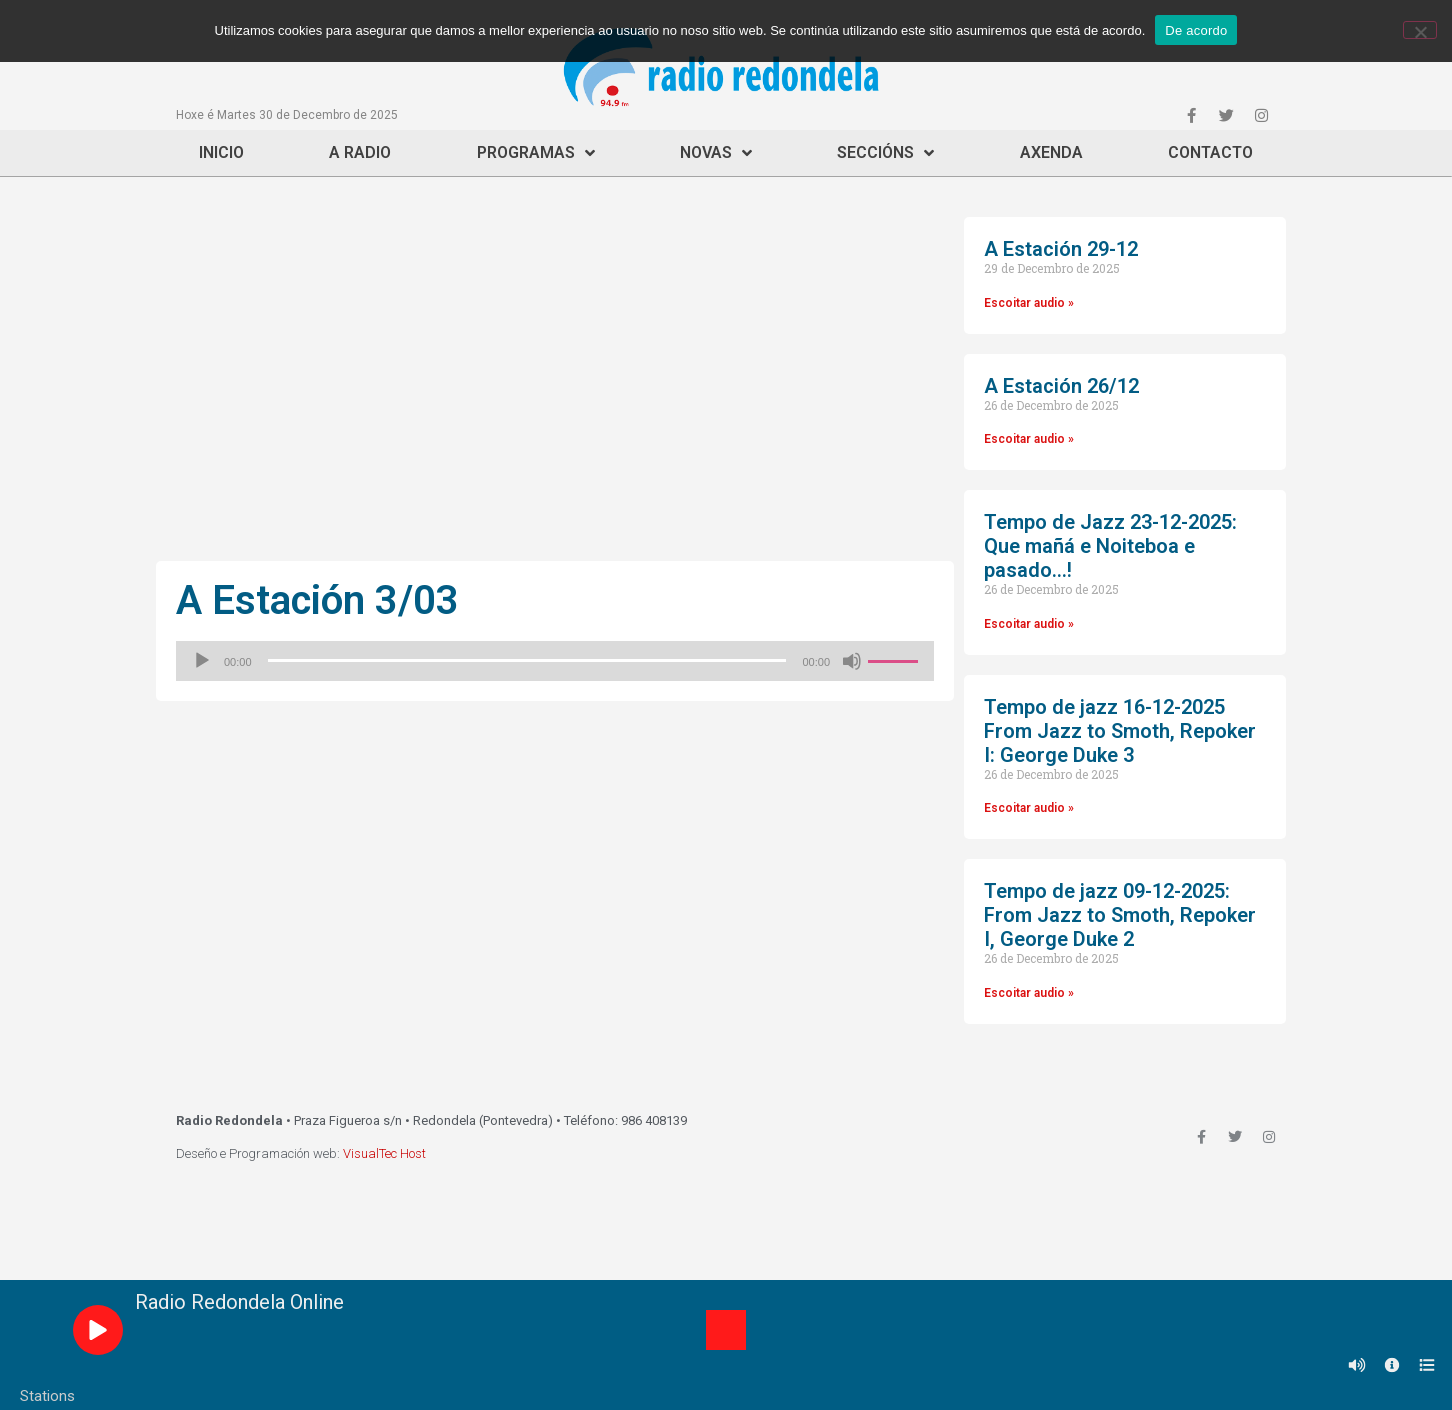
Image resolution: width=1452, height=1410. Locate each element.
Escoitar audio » (1029, 303)
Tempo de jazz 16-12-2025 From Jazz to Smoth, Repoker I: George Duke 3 (1120, 731)
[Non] (1420, 30)
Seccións (885, 153)
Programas (536, 153)
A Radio (360, 152)
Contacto (1210, 152)
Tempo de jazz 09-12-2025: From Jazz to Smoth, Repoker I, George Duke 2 (1120, 915)
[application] (555, 661)
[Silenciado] (852, 661)
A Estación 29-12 (1061, 249)
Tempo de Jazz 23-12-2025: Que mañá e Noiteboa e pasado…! (1110, 546)
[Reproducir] (202, 661)
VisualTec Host (384, 1153)
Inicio (221, 152)
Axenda (1051, 152)
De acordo (1196, 30)
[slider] (527, 660)
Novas (716, 153)
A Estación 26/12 (1061, 386)
